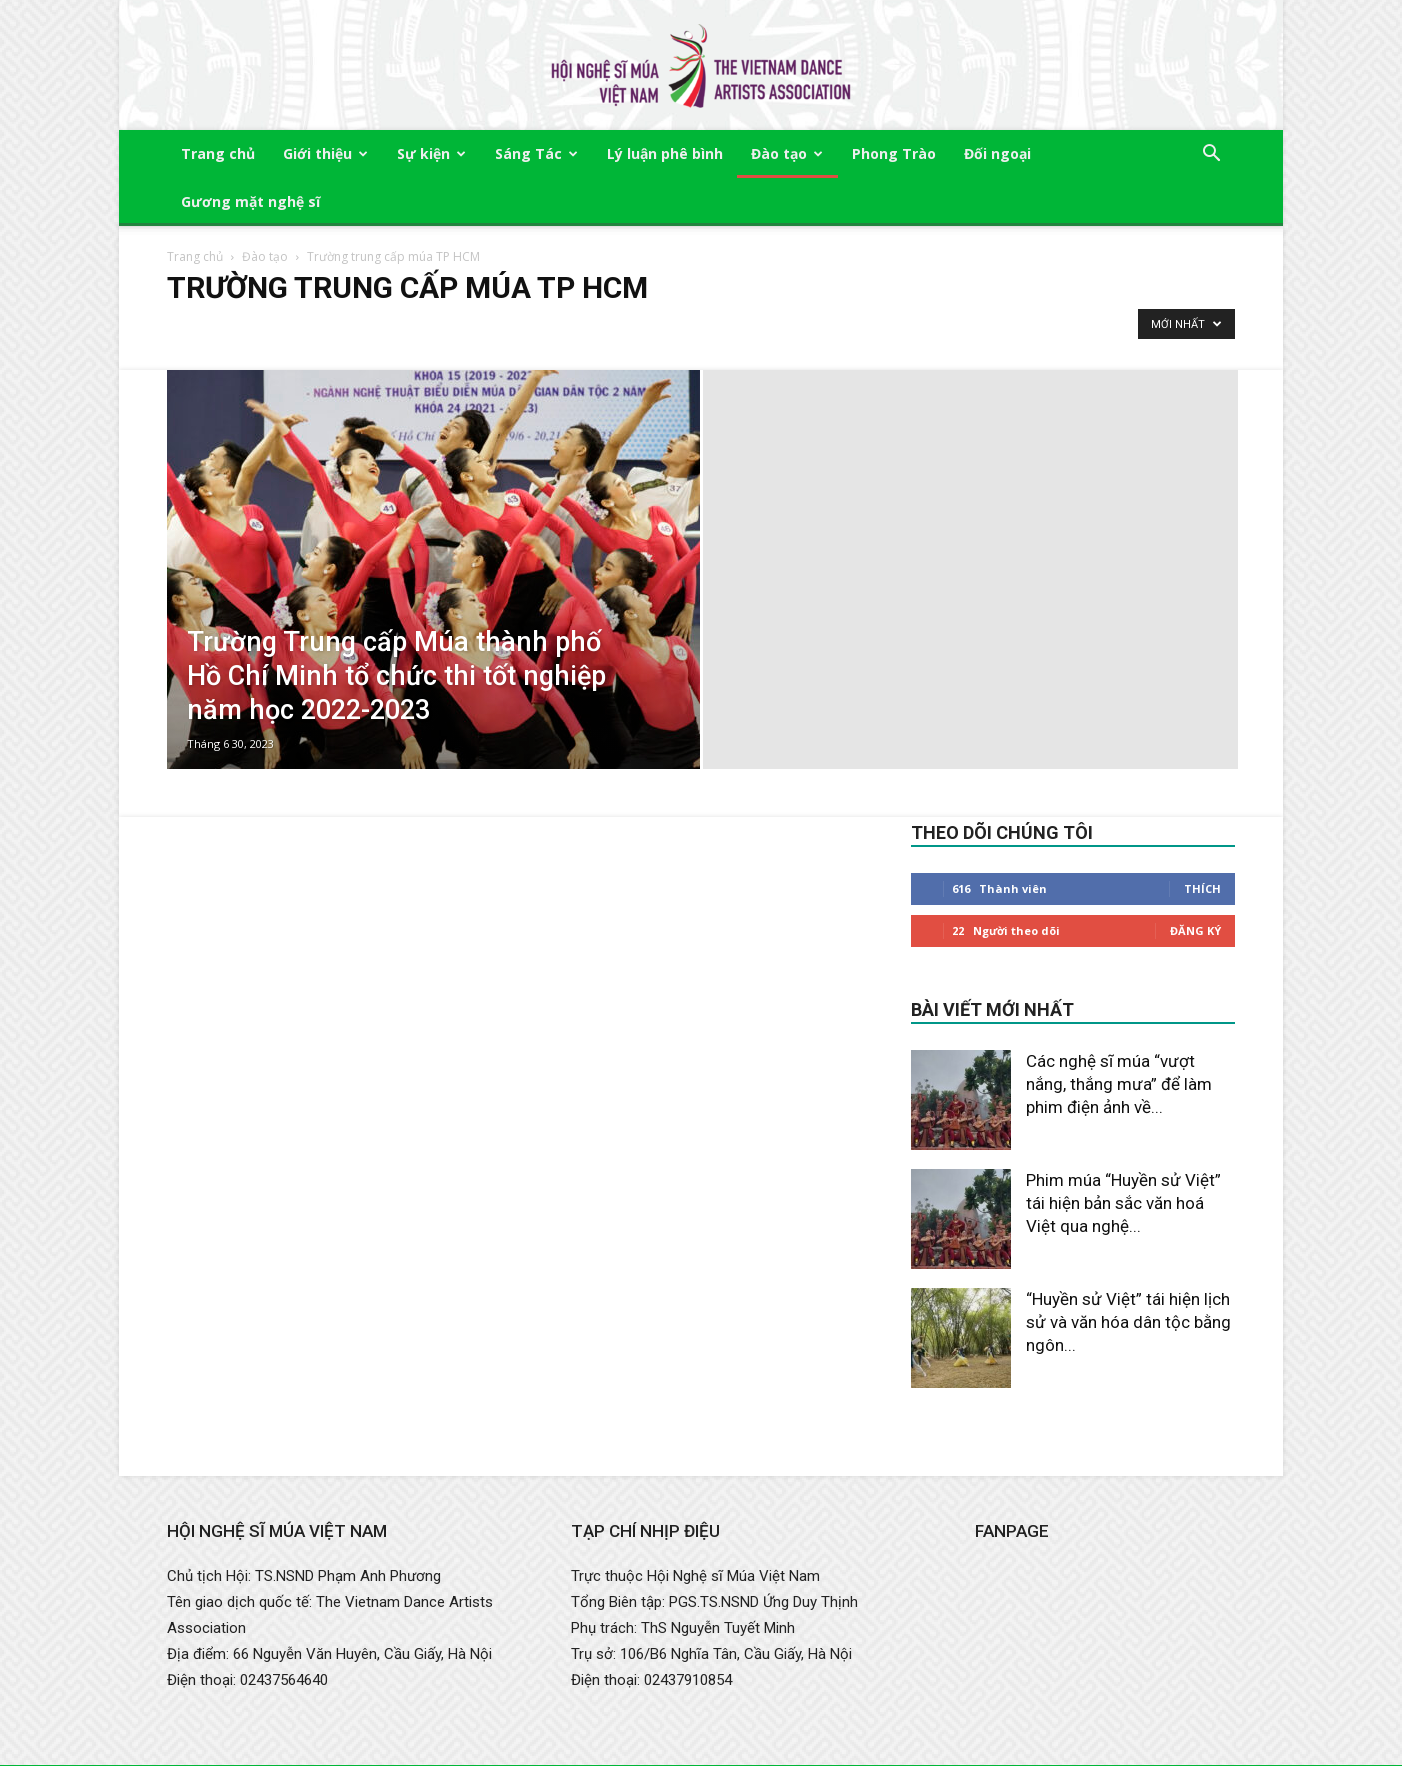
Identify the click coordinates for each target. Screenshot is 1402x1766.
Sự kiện (431, 153)
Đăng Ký (1195, 930)
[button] (1211, 155)
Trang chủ (218, 153)
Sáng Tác (536, 153)
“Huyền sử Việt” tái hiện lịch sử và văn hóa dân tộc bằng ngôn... (1128, 1322)
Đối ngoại (997, 153)
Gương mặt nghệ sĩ (250, 201)
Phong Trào (894, 153)
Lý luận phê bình (665, 153)
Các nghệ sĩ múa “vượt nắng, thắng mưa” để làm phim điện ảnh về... (1119, 1084)
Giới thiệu (325, 153)
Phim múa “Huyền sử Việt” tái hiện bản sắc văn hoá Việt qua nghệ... (1123, 1203)
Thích (1202, 888)
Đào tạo (787, 153)
